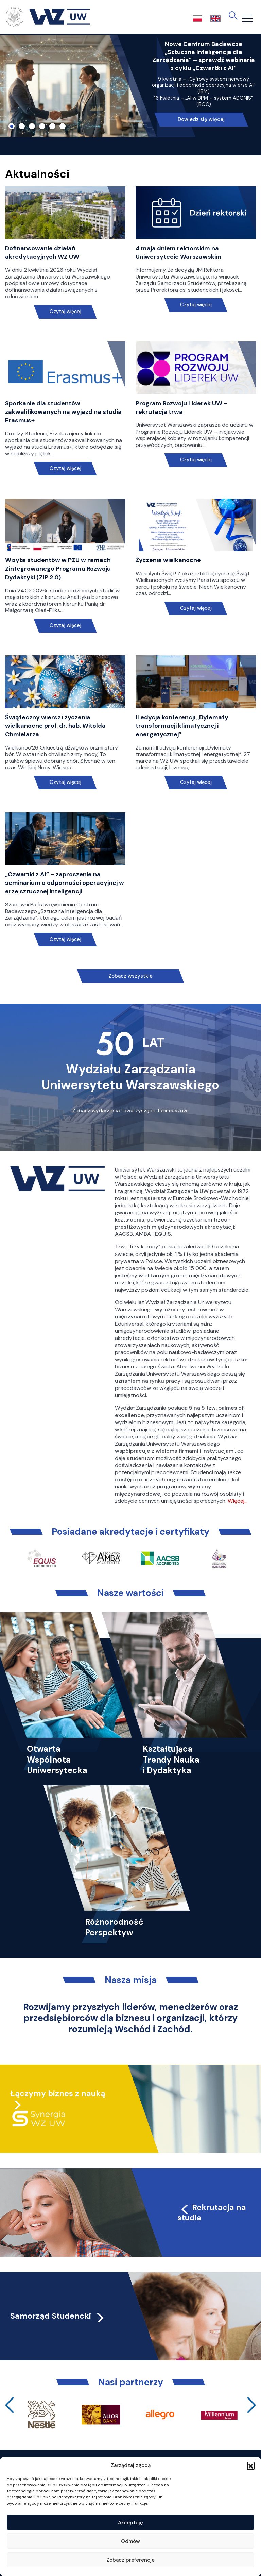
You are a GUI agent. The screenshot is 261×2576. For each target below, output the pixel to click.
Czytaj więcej (65, 311)
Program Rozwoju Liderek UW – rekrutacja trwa (182, 407)
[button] (250, 2465)
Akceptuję (130, 2522)
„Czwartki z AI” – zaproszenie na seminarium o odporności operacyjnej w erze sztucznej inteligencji (64, 882)
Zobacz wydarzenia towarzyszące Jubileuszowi (130, 1110)
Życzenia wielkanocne (168, 560)
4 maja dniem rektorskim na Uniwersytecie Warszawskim (179, 252)
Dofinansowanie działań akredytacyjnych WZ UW (42, 252)
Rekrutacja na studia (211, 2212)
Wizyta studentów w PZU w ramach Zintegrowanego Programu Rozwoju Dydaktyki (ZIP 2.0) (58, 568)
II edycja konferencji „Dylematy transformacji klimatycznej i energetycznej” (182, 725)
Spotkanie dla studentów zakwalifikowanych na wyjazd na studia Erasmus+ (63, 411)
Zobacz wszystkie (130, 976)
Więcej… (237, 1500)
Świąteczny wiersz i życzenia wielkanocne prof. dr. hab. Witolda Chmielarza (55, 725)
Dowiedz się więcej (201, 119)
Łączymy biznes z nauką (57, 2093)
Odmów (130, 2541)
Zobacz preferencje (130, 2560)
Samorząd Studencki (58, 2316)
